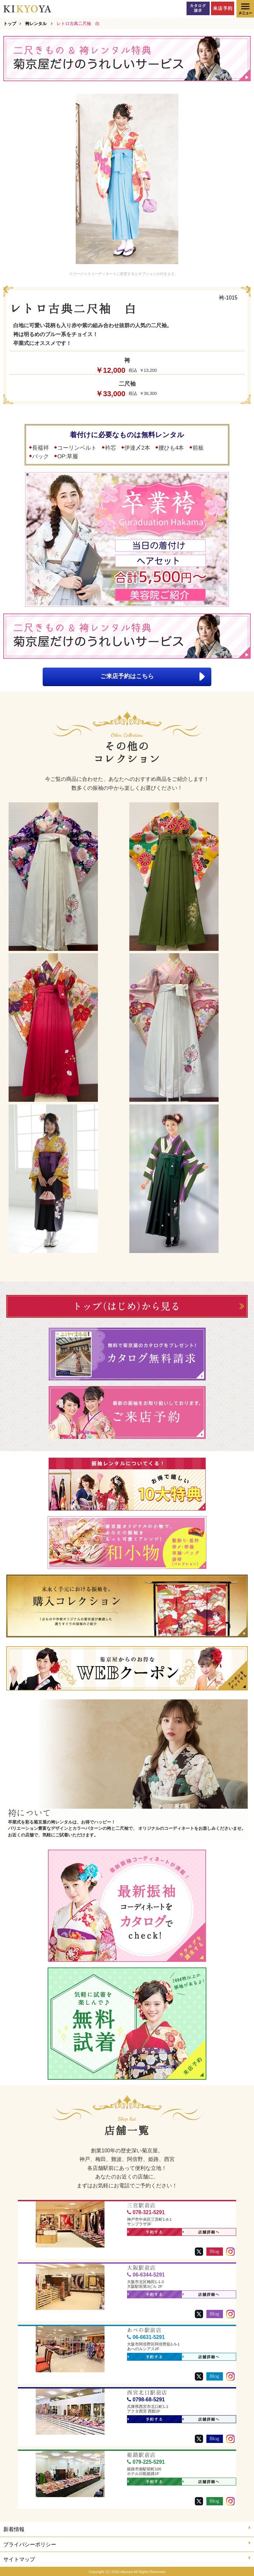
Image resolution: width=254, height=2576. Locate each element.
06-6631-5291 (146, 2337)
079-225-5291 (146, 2462)
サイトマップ (127, 2558)
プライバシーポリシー (127, 2543)
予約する (145, 2232)
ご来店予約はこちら (152, 676)
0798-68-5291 (146, 2399)
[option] (127, 179)
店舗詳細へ (201, 2232)
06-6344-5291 (146, 2275)
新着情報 (127, 2528)
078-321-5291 (146, 2212)
